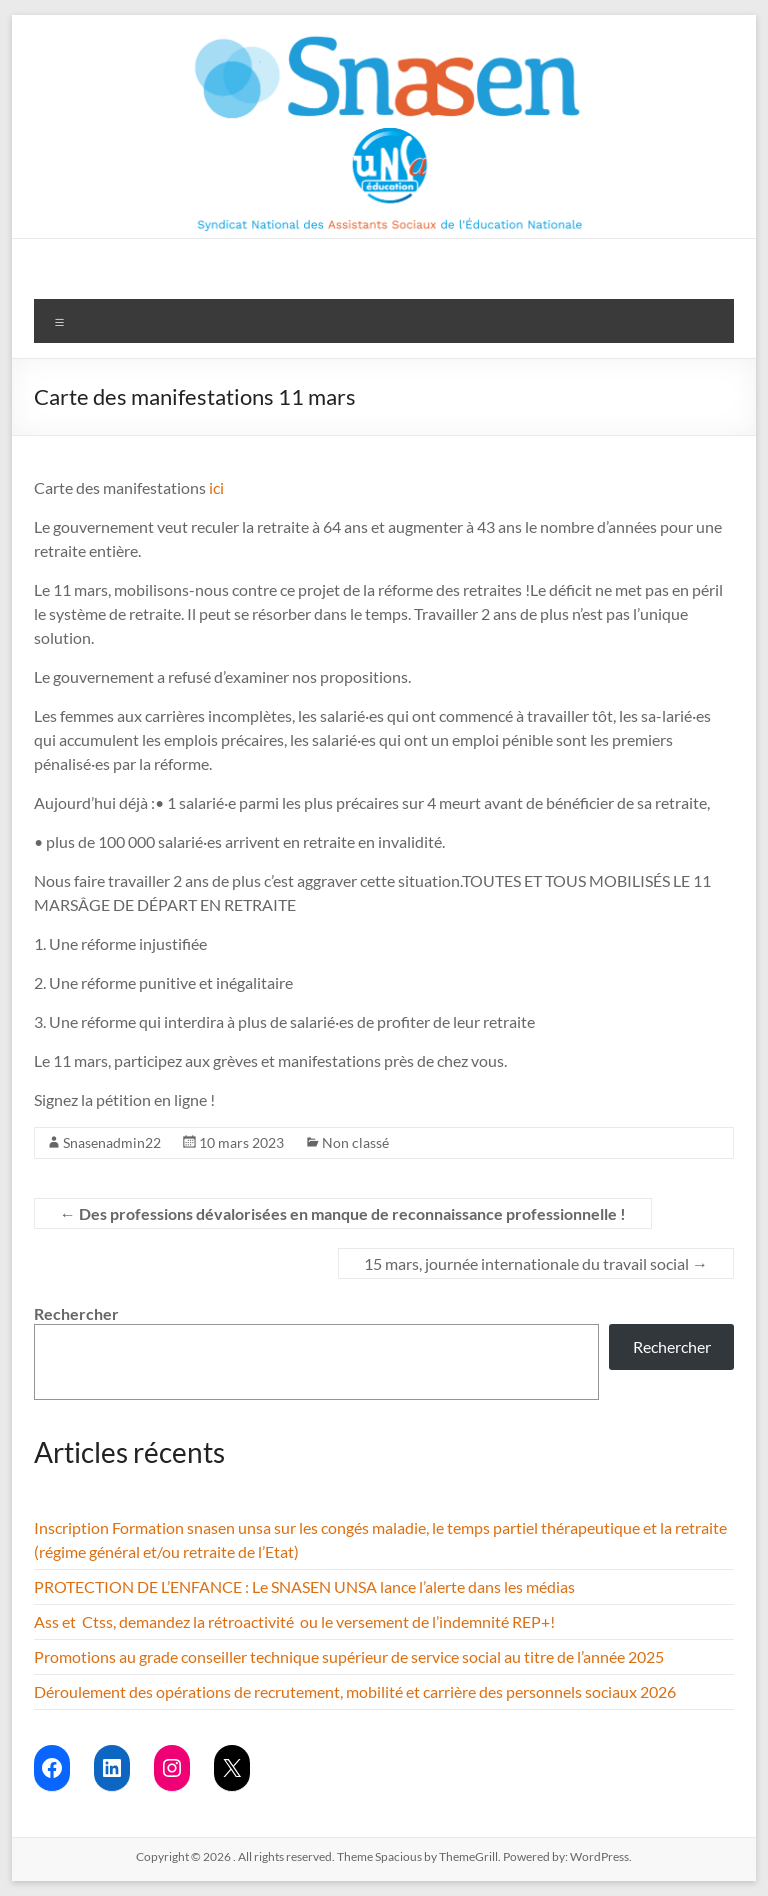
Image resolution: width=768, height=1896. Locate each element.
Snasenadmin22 (112, 1142)
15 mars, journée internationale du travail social (536, 1263)
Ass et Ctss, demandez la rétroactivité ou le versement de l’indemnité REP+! (294, 1621)
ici (216, 487)
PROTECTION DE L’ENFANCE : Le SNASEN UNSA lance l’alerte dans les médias (304, 1586)
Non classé (355, 1142)
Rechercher (76, 1313)
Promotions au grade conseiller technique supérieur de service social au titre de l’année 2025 (349, 1656)
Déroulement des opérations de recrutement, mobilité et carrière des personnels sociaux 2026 (355, 1691)
